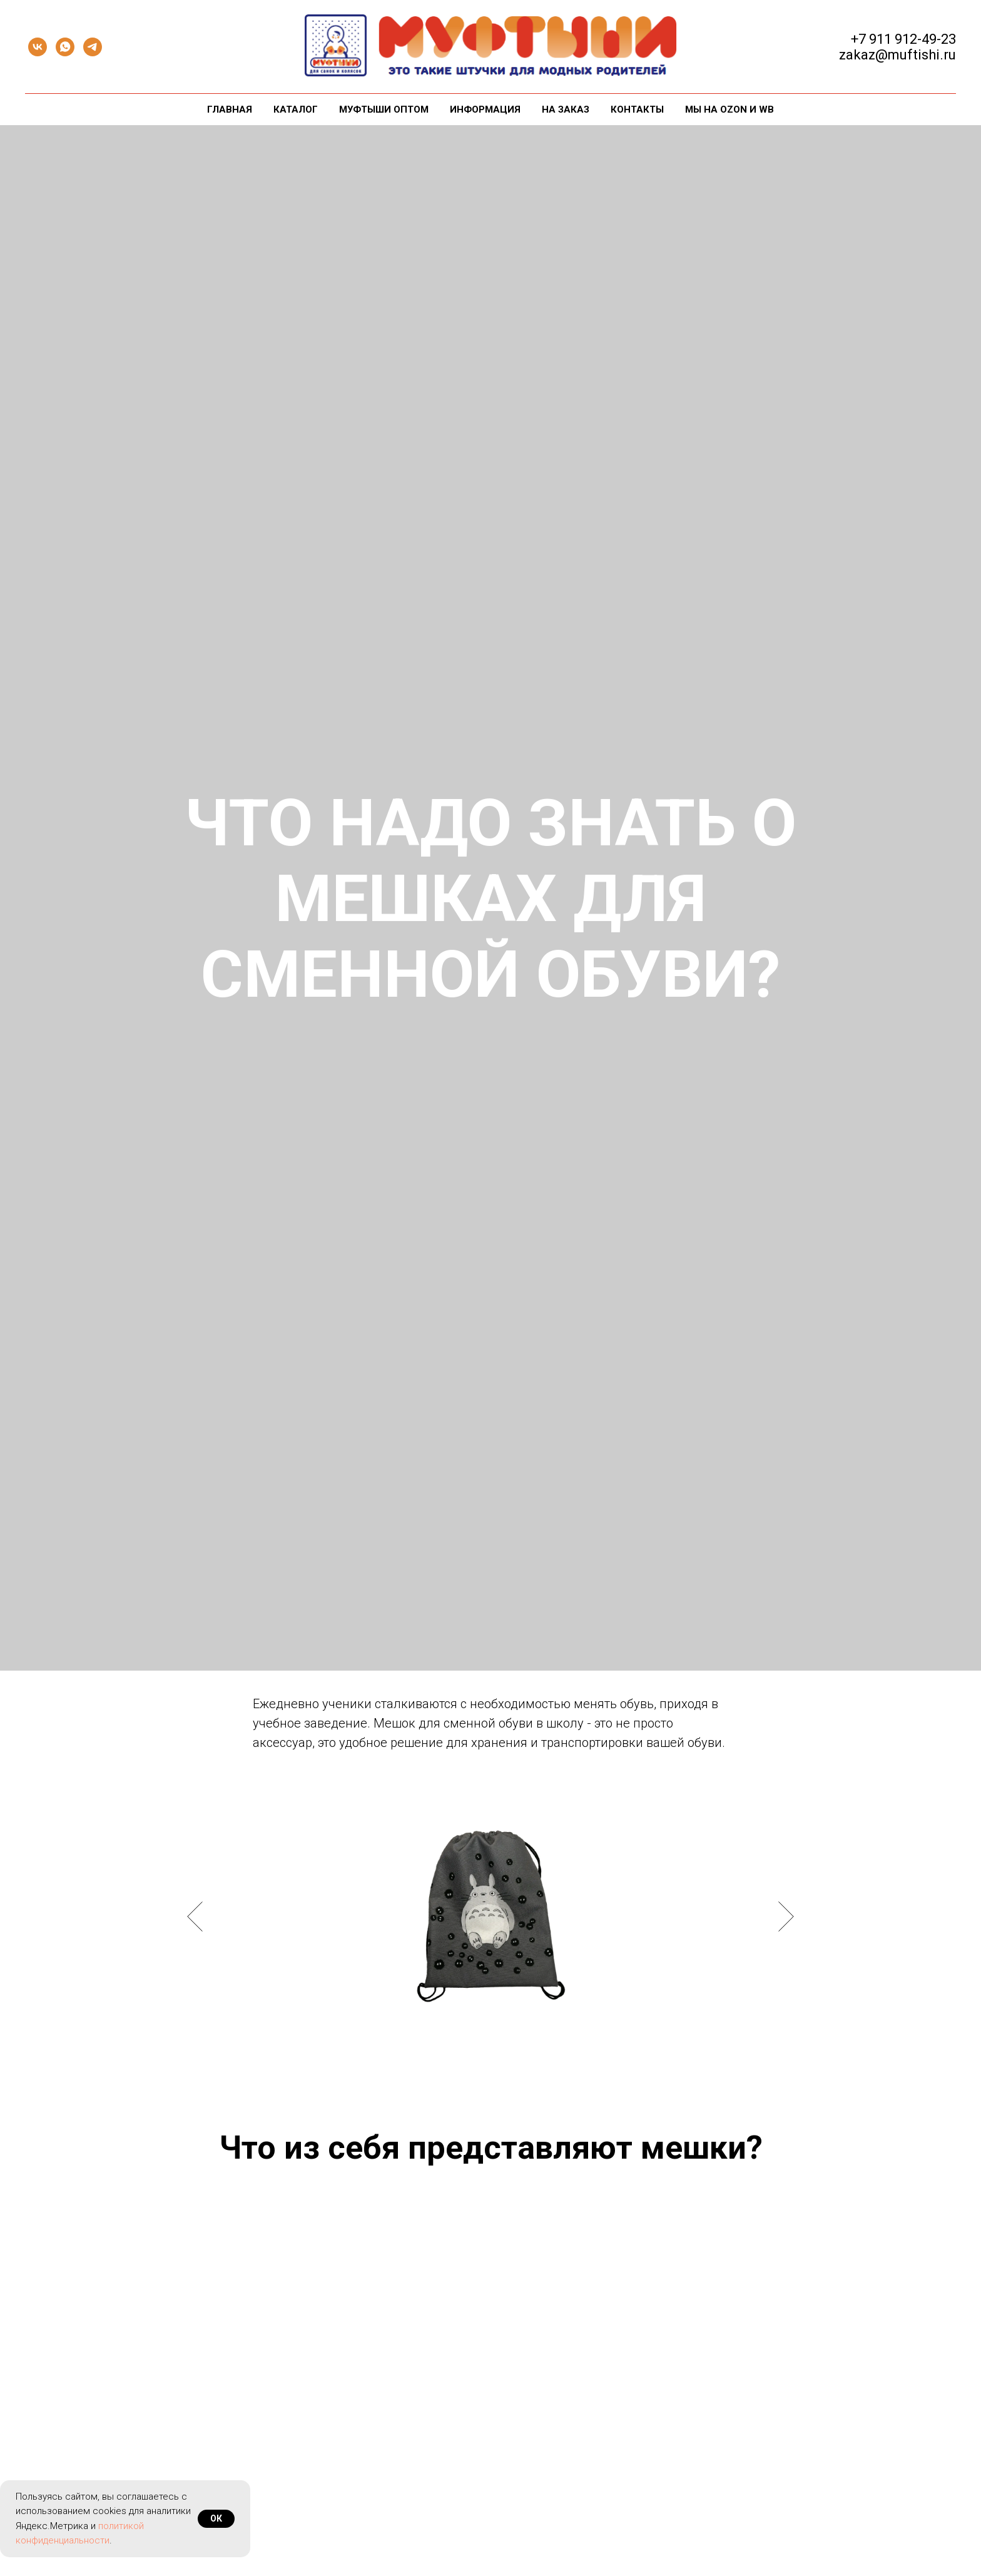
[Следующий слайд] (786, 1916)
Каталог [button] (295, 109)
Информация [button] (485, 109)
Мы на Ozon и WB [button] (729, 109)
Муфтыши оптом (384, 109)
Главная (229, 109)
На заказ (565, 109)
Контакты (637, 109)
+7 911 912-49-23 (903, 39)
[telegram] (92, 47)
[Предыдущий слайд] (195, 1916)
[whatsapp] (65, 47)
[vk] (37, 47)
